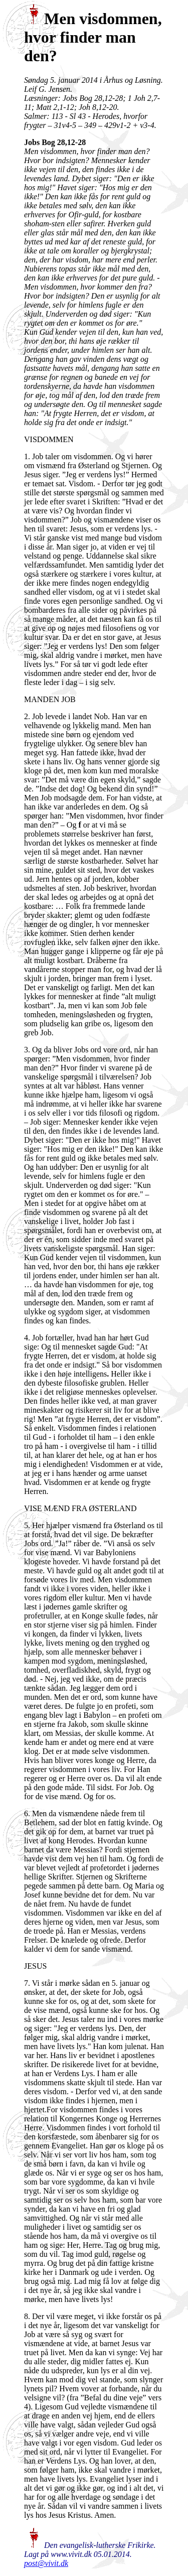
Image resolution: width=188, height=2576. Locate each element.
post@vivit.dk (46, 2563)
